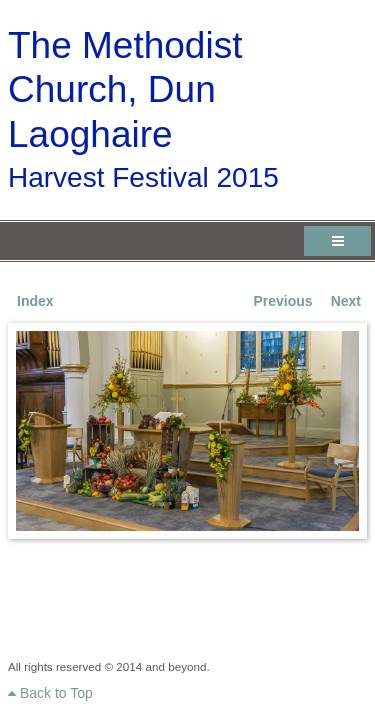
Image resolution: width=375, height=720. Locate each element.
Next (346, 301)
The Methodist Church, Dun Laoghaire (125, 90)
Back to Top (50, 693)
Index (35, 301)
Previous (283, 301)
